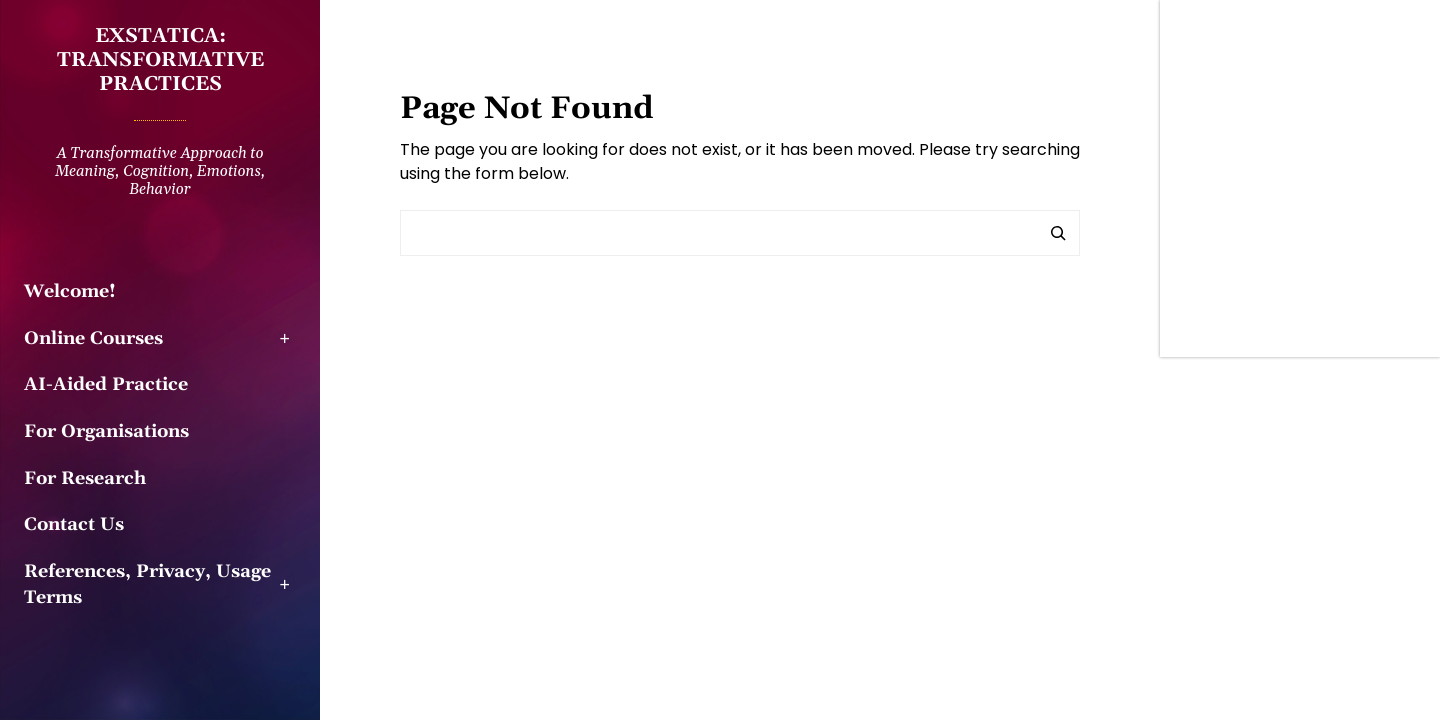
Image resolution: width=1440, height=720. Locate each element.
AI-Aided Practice (106, 385)
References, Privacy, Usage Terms (147, 585)
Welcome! (70, 292)
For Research (85, 479)
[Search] (1058, 233)
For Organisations (106, 432)
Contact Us (74, 525)
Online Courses (93, 339)
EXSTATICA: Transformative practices (160, 60)
